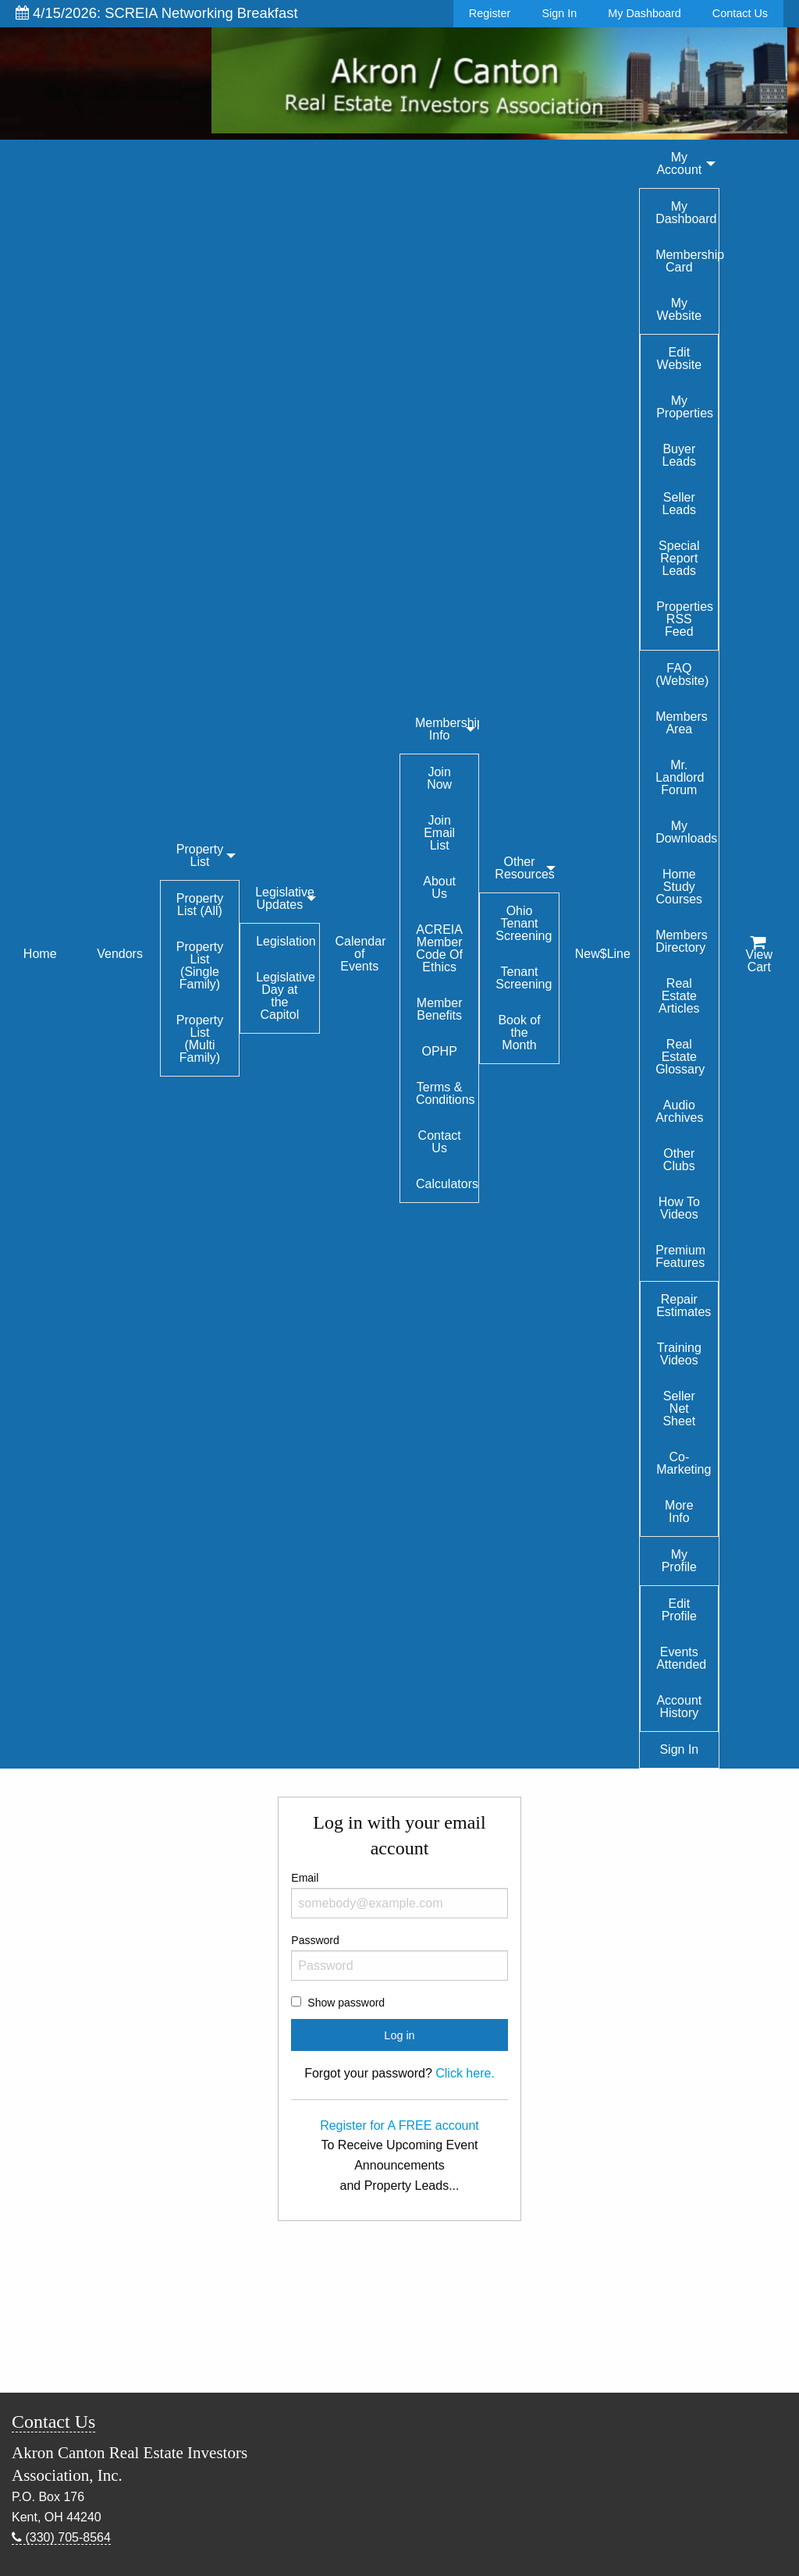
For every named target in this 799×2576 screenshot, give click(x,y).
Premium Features (680, 1256)
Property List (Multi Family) (199, 1038)
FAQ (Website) (681, 674)
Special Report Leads (679, 558)
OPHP (438, 1051)
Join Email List (439, 833)
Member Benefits (440, 1009)
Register (490, 13)
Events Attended (681, 1658)
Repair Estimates (683, 1305)
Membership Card (686, 261)
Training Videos (679, 1354)
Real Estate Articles (679, 996)
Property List (199, 855)
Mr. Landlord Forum (679, 777)
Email (399, 1895)
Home (40, 953)
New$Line (602, 953)
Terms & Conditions (445, 1093)
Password (399, 1957)
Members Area (681, 723)
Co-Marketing (683, 1463)
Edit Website (679, 358)
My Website (679, 309)
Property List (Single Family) (199, 965)
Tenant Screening (523, 978)
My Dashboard (644, 13)
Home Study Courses (679, 887)
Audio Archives (679, 1111)
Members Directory (681, 941)
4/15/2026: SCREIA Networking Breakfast (157, 13)
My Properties (684, 407)
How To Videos (679, 1208)
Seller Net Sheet (678, 1408)
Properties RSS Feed (684, 619)
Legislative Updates (284, 898)
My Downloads (686, 832)
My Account (678, 163)
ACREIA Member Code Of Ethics (439, 948)
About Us (439, 887)
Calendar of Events (361, 954)
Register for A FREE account (399, 2125)
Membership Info (447, 729)
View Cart (759, 955)
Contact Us (740, 13)
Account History (678, 1706)
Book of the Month (519, 1032)
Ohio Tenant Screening (523, 923)
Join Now (439, 778)
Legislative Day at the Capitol (285, 995)
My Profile (679, 1561)
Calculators (447, 1183)
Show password (346, 2002)
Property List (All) (199, 904)
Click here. (465, 2073)
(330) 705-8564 (61, 2537)
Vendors (120, 953)
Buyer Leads (679, 455)
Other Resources (524, 868)
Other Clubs (679, 1160)
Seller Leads (679, 503)
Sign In (559, 13)
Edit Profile (679, 1610)
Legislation (286, 941)
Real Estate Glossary (680, 1057)
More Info (679, 1511)
